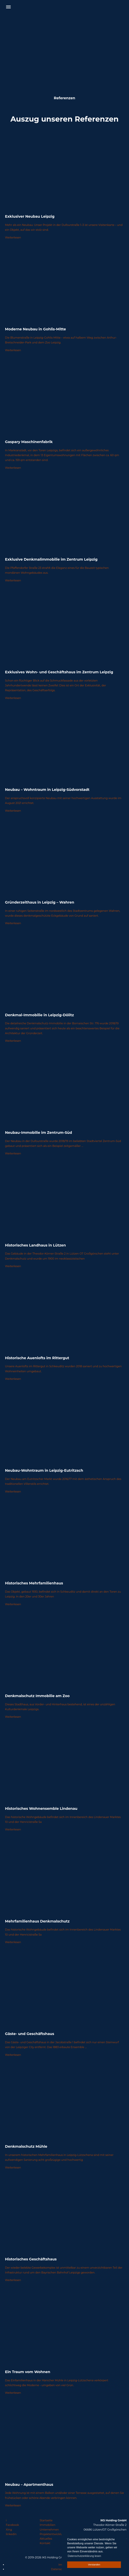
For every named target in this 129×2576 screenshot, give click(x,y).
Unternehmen (49, 2529)
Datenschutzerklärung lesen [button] (84, 2556)
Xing (9, 2529)
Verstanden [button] (94, 2564)
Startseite (46, 2520)
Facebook (12, 2525)
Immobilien (47, 2525)
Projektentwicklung (53, 2534)
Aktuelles (46, 2538)
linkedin (11, 2534)
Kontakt (45, 2543)
